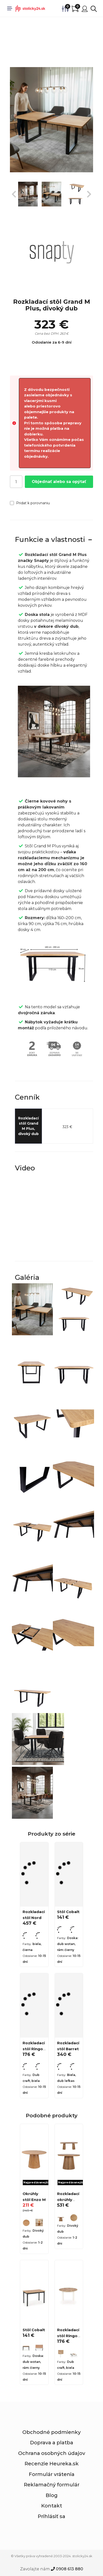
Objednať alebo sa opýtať (59, 481)
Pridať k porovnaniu (30, 503)
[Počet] (16, 482)
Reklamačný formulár (51, 2485)
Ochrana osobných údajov (51, 2453)
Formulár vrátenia (51, 2474)
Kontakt (51, 2506)
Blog (52, 2495)
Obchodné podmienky (51, 2432)
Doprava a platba (51, 2443)
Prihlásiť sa (51, 2516)
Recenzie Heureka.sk (52, 2464)
